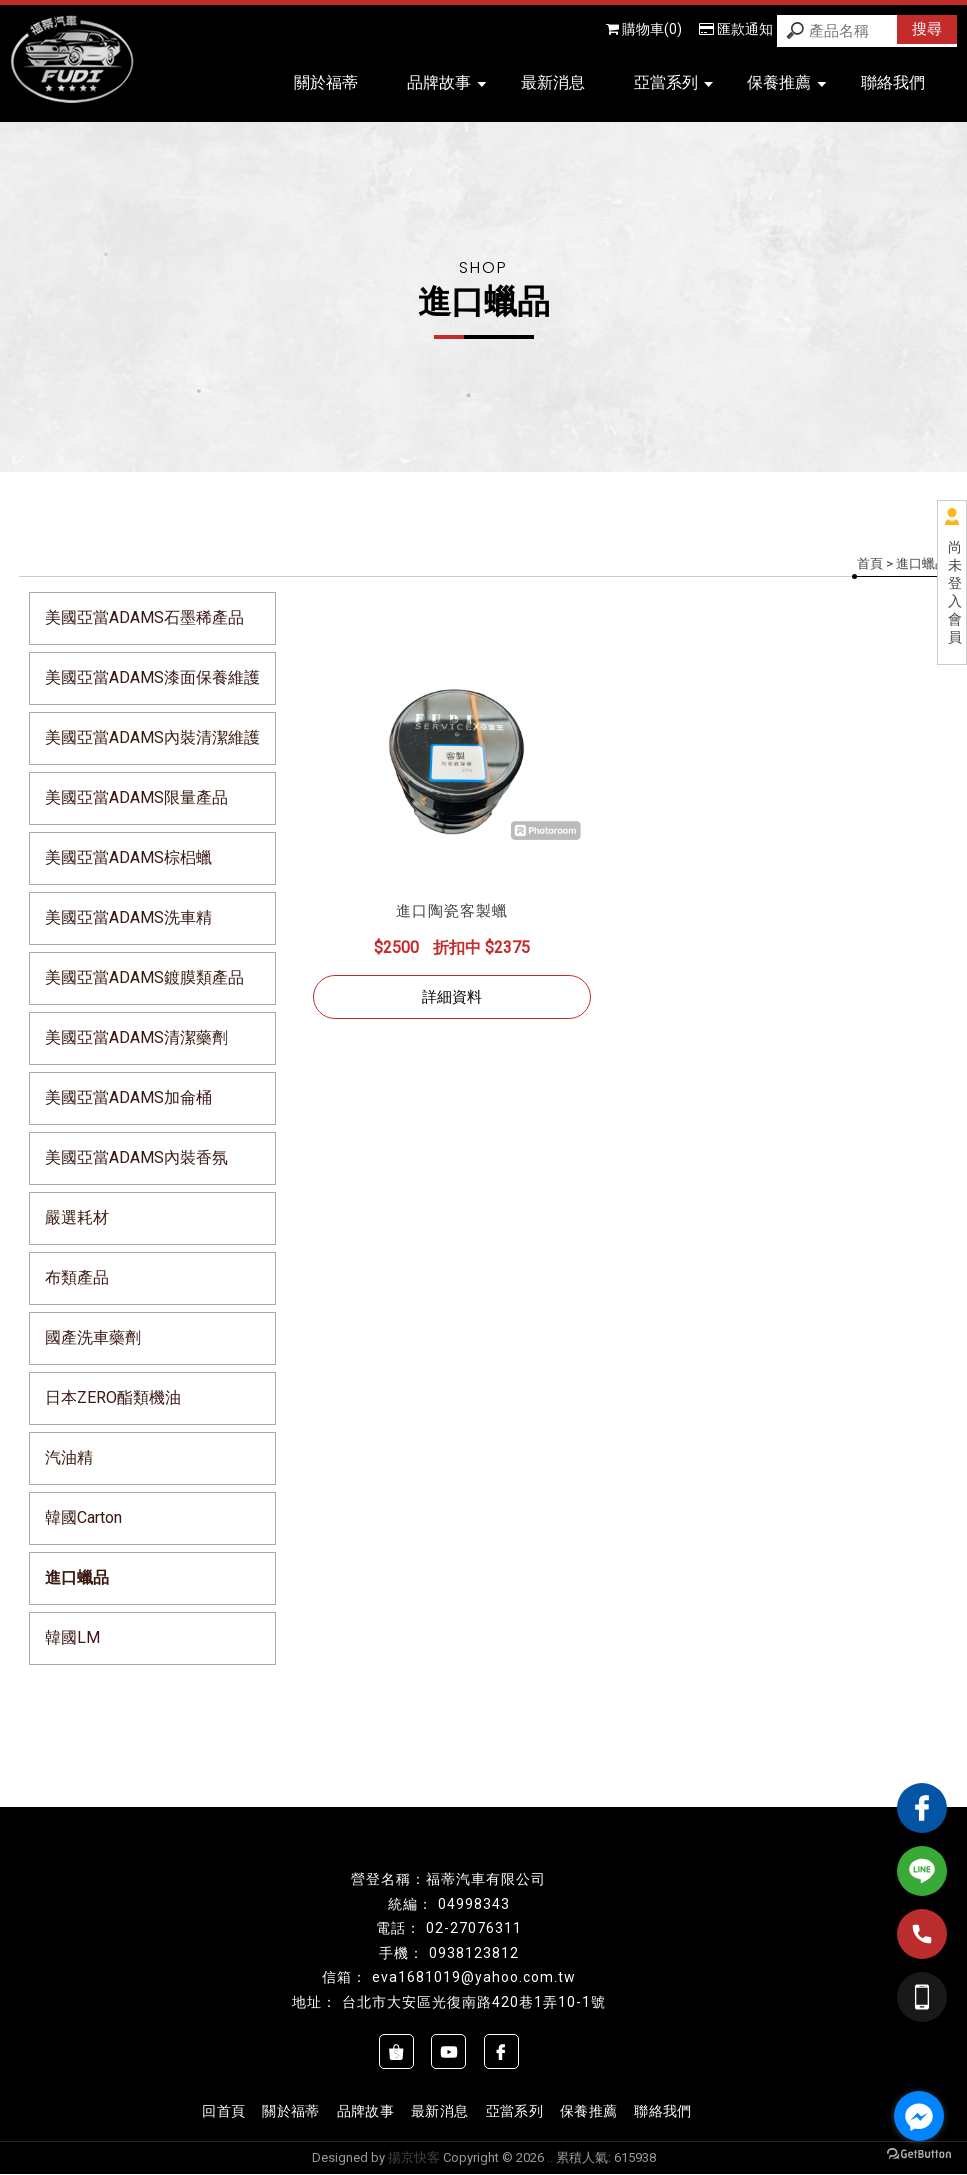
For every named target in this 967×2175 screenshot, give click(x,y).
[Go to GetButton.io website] (919, 2154)
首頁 (870, 563)
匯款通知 (736, 29)
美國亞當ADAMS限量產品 (136, 797)
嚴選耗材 (77, 1217)
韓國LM (72, 1637)
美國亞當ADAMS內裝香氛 (136, 1157)
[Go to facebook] (919, 2116)
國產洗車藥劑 (93, 1337)
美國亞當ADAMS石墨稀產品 (144, 617)
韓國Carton (83, 1517)
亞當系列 (673, 82)
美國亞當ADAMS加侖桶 (128, 1097)
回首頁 (225, 2111)
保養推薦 (786, 82)
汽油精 (69, 1457)
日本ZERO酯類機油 (113, 1397)
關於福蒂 (326, 82)
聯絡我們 (893, 82)
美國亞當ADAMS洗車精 (128, 917)
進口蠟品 (77, 1577)
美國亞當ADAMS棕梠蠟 (128, 857)
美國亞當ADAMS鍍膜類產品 (144, 977)
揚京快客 (414, 2158)
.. (550, 2158)
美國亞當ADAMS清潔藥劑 (136, 1037)
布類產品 (77, 1277)
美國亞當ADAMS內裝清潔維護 (152, 737)
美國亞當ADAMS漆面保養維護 (152, 677)
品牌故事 (446, 82)
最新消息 (553, 82)
